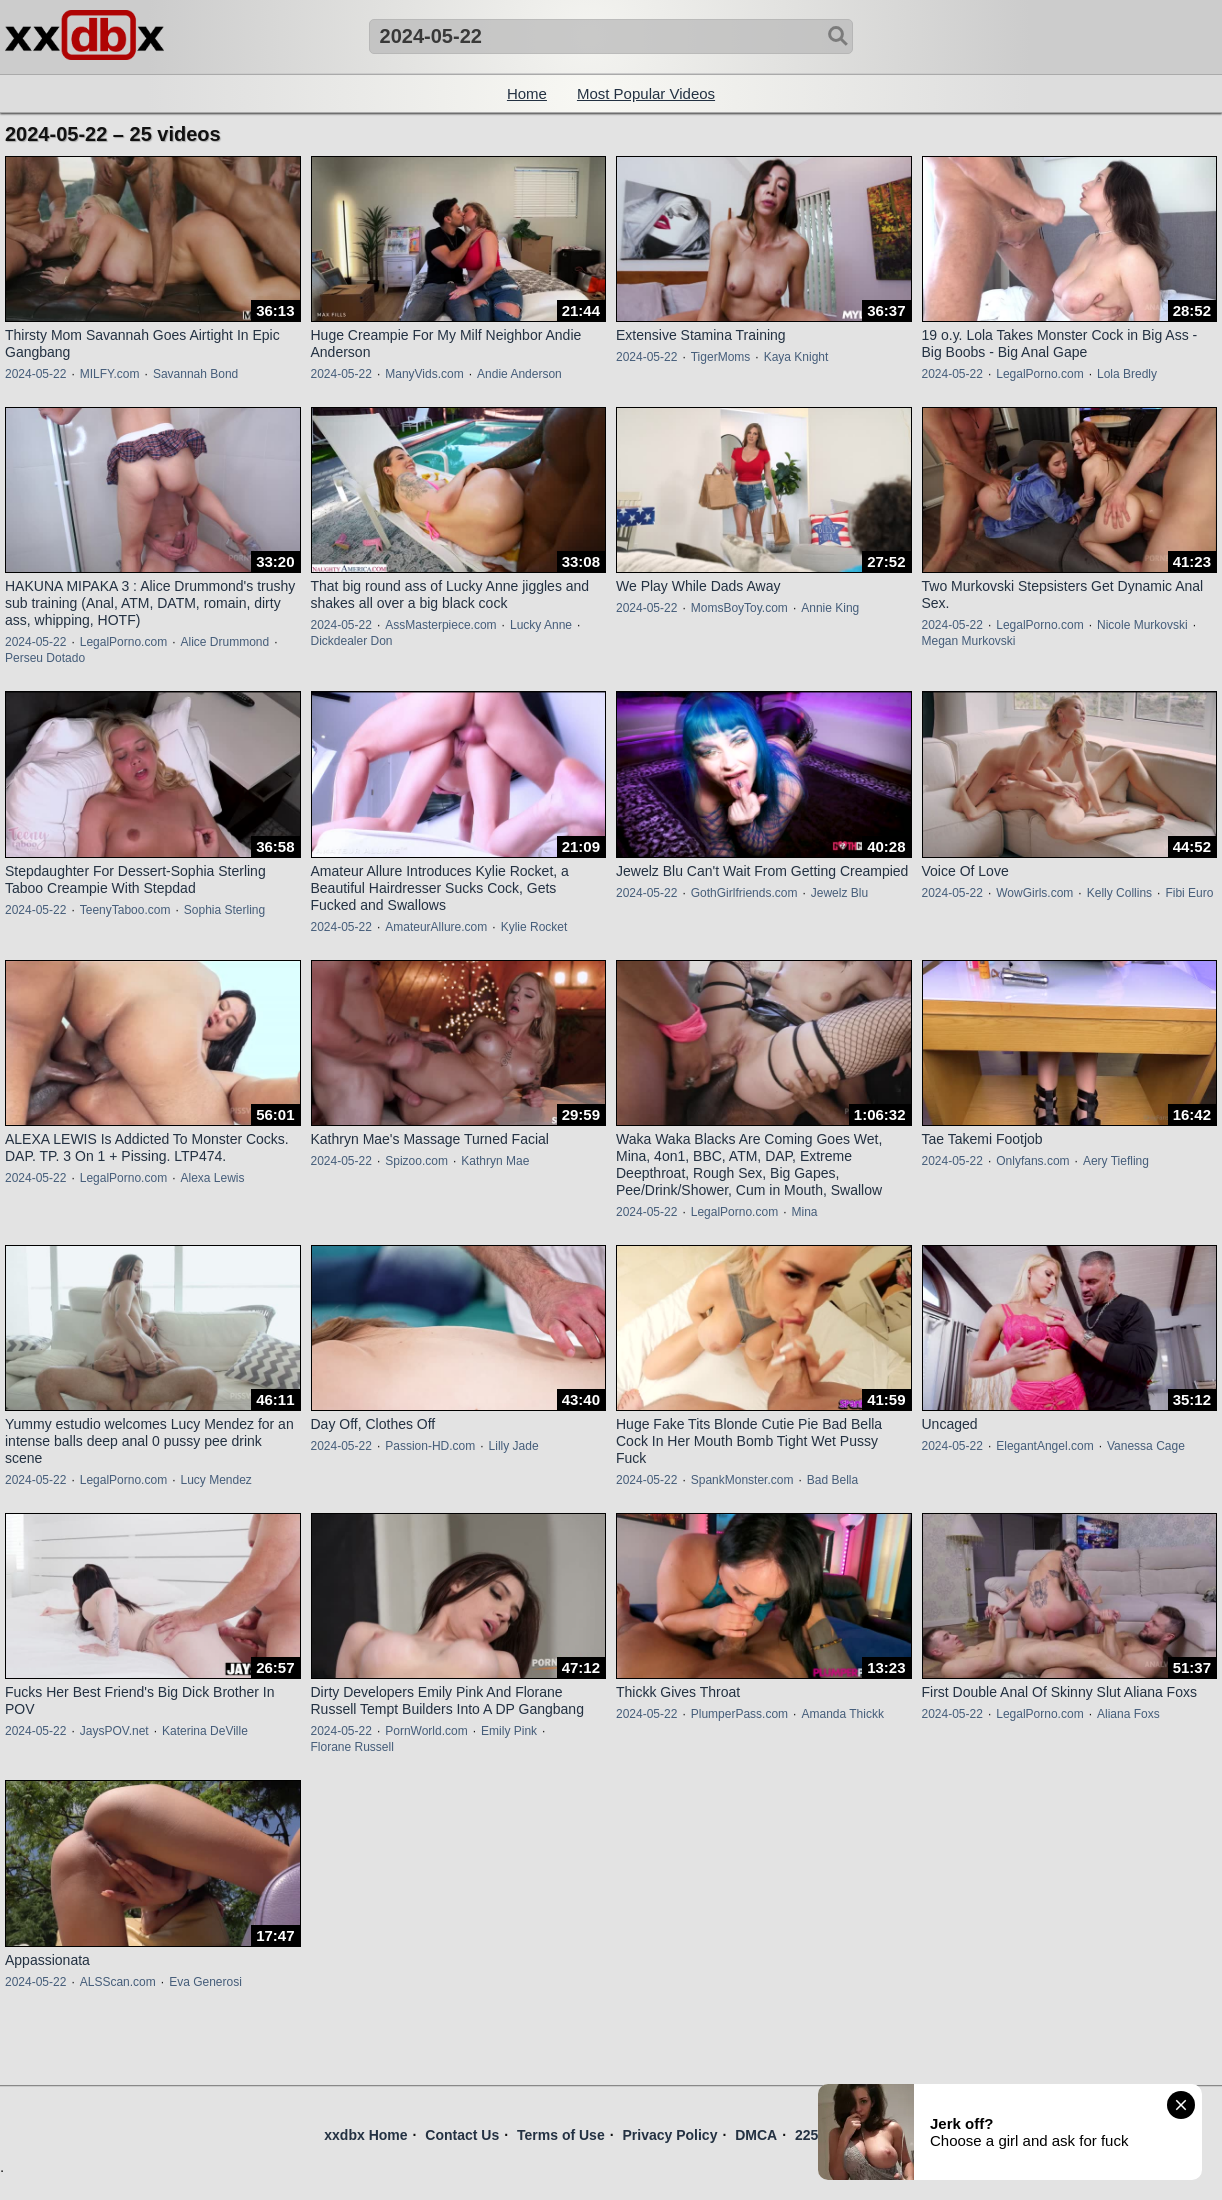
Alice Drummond (224, 642)
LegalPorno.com (1039, 374)
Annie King (830, 608)
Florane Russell (352, 1747)
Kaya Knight (796, 357)
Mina (804, 1212)
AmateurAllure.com (436, 927)
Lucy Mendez (215, 1480)
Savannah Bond (195, 374)
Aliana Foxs (1128, 1714)
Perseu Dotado (45, 658)
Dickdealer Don (352, 641)
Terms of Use (561, 2135)
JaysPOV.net (114, 1731)
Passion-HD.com (430, 1446)
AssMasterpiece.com (440, 625)
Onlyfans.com (1032, 1161)
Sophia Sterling (224, 910)
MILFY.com (110, 374)
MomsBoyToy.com (739, 608)
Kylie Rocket (534, 927)
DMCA (756, 2135)
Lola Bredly (1127, 374)
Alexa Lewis (212, 1178)
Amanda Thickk (842, 1714)
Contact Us (462, 2135)
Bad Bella (832, 1480)
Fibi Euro (1189, 893)
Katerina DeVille (205, 1731)
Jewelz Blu (839, 893)
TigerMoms (721, 357)
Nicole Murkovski (1142, 625)
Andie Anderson (519, 374)
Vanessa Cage (1146, 1446)
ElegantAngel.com (1044, 1446)
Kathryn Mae (495, 1161)
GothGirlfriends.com (744, 893)
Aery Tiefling (1116, 1161)
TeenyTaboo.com (125, 910)
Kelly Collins (1119, 893)
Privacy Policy (669, 2135)
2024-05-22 (35, 374)
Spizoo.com (416, 1161)
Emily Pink (509, 1731)
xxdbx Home (365, 2135)
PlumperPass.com (739, 1714)
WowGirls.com (1034, 893)
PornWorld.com (426, 1731)
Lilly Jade (514, 1446)
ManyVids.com (424, 374)
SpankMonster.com (742, 1480)
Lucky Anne (541, 625)
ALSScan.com (118, 1982)
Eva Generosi (205, 1982)
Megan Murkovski (969, 641)
